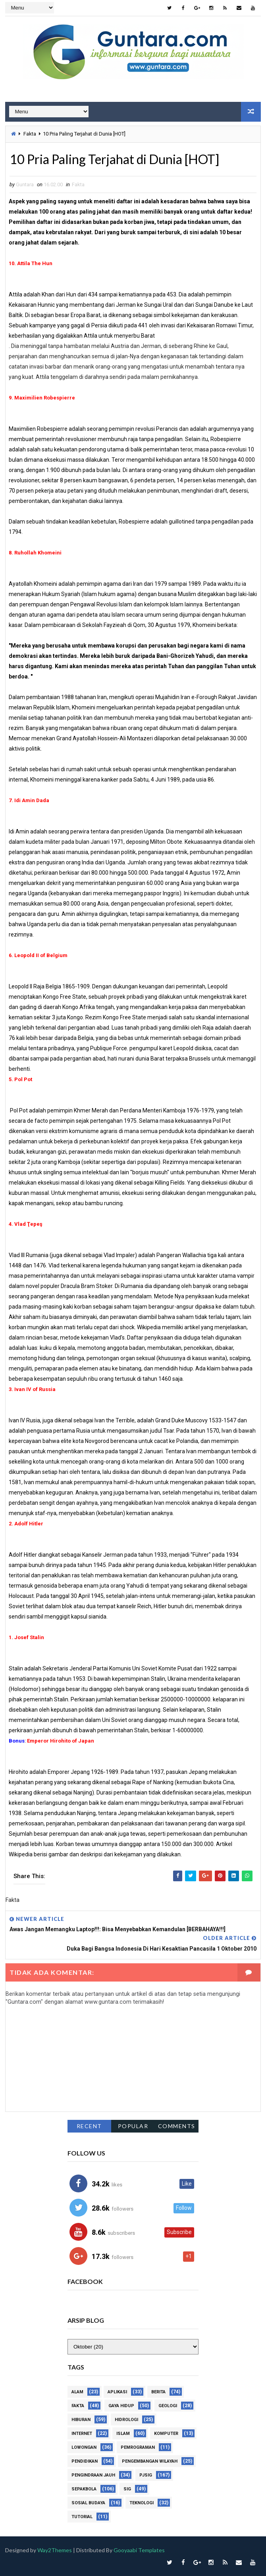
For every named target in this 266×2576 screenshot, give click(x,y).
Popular (133, 2126)
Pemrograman (138, 2447)
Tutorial (82, 2516)
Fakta (29, 134)
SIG (127, 2489)
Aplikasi (117, 2391)
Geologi (167, 2405)
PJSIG (145, 2475)
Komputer (166, 2433)
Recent (89, 2126)
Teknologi (141, 2502)
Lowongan (83, 2447)
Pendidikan (84, 2461)
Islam (123, 2433)
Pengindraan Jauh (93, 2475)
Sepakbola (83, 2489)
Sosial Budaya (88, 2502)
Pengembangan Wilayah (149, 2461)
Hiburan (81, 2419)
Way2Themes (54, 2550)
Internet (81, 2433)
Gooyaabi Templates (139, 2550)
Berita (158, 2391)
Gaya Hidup (121, 2405)
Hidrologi (126, 2419)
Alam (77, 2391)
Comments (176, 2126)
